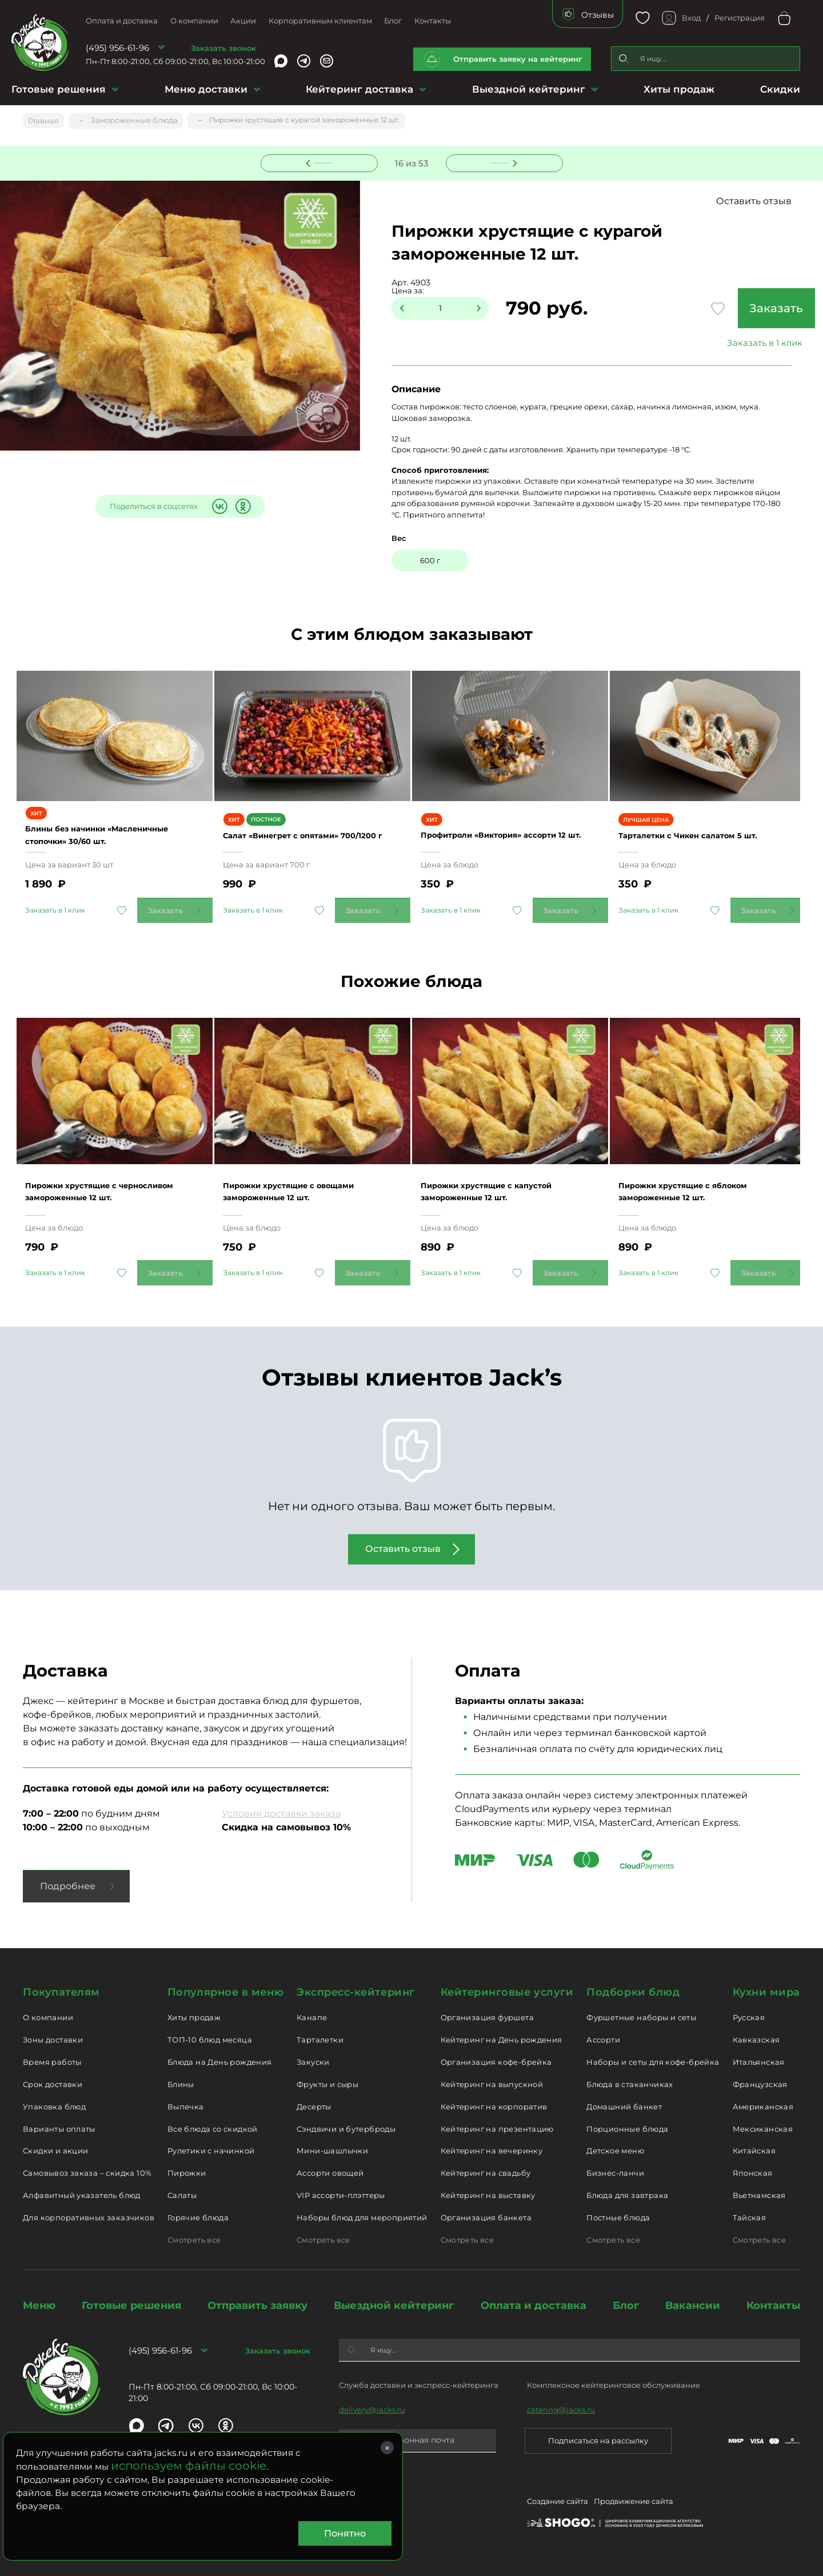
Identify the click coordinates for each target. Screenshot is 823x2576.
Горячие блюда (198, 2217)
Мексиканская (763, 2128)
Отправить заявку (257, 2305)
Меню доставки (206, 89)
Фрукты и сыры (327, 2084)
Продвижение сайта (633, 2502)
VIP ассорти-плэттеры (341, 2195)
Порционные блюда (627, 2128)
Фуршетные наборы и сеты (641, 2017)
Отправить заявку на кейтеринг (517, 58)
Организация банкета (486, 2217)
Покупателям (61, 1992)
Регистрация (739, 17)
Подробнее (67, 1886)
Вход (691, 17)
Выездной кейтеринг (528, 89)
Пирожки (186, 2172)
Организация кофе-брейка (496, 2062)
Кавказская (756, 2039)
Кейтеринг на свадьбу (486, 2172)
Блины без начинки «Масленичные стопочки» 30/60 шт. (111, 843)
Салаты (182, 2195)
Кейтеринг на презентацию (497, 2128)
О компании (194, 20)
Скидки (780, 89)
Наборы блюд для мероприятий (362, 2217)
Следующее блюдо (497, 161)
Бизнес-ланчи (615, 2172)
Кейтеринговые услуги (507, 1992)
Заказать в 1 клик (726, 344)
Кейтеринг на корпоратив (494, 2106)
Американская (763, 2106)
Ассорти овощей (330, 2172)
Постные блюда (618, 2217)
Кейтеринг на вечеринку (492, 2151)
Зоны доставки (53, 2039)
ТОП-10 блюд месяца (209, 2039)
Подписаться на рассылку (598, 2440)
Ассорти (603, 2039)
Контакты (432, 20)
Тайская (749, 2217)
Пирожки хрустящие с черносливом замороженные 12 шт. (110, 1191)
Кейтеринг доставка (359, 89)
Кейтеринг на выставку (488, 2195)
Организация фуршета (487, 2017)
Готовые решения (58, 89)
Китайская (754, 2151)
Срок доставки (52, 2084)
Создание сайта (557, 2502)
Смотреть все (194, 2239)
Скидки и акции (55, 2151)
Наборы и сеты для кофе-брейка (652, 2062)
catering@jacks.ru (561, 2409)
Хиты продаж (679, 89)
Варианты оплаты (59, 2128)
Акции (243, 20)
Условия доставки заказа (281, 1813)
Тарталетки (320, 2039)
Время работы (52, 2062)
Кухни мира (766, 1992)
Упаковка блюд (54, 2106)
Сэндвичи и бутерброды (346, 2128)
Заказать (726, 309)
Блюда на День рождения (219, 2062)
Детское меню (615, 2151)
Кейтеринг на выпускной (492, 2084)
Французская (760, 2084)
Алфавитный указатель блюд (82, 2195)
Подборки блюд (633, 1992)
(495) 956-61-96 (117, 47)
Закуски (313, 2062)
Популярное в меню (225, 1992)
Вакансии (692, 2305)
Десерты (314, 2106)
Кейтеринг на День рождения (501, 2039)
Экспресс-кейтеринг (356, 1992)
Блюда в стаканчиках (629, 2084)
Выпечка (185, 2106)
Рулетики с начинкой (210, 2151)
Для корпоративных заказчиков (88, 2217)
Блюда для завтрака (627, 2195)
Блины (180, 2084)
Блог (393, 20)
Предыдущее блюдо (326, 161)
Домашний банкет (624, 2106)
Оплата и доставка (122, 20)
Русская (749, 2017)
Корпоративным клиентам (320, 20)
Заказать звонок (223, 48)
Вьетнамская (759, 2195)
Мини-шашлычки (332, 2151)
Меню (39, 2305)
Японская (753, 2172)
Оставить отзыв (765, 202)
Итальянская (759, 2062)
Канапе (312, 2017)
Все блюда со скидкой (212, 2128)
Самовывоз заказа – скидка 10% (87, 2172)
